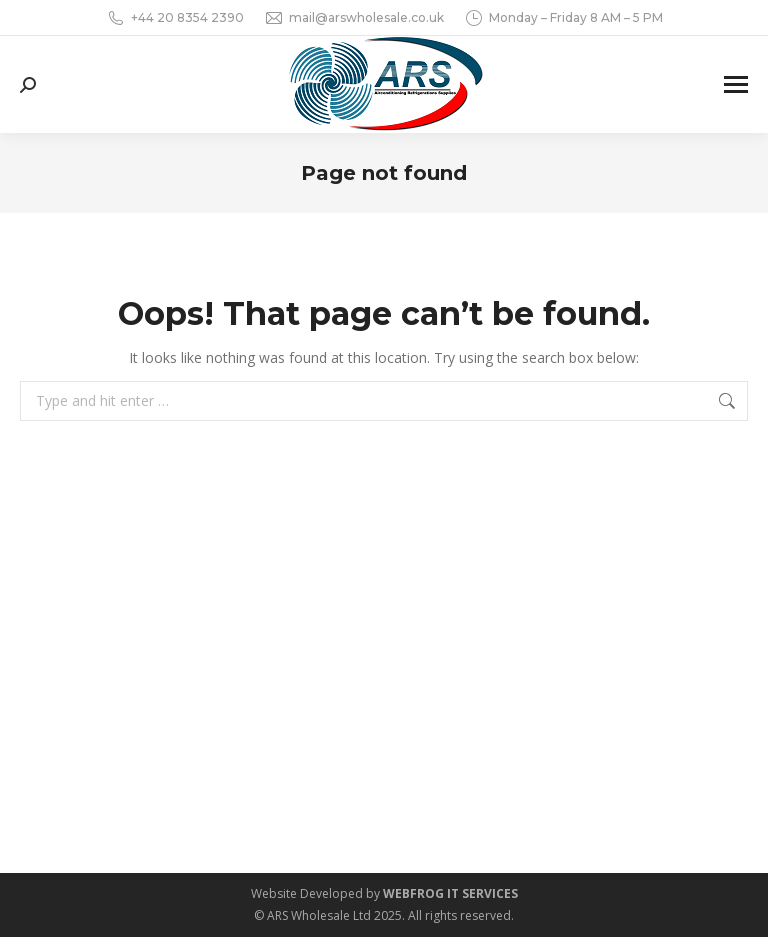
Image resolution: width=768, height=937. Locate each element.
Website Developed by (384, 893)
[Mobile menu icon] (736, 84)
